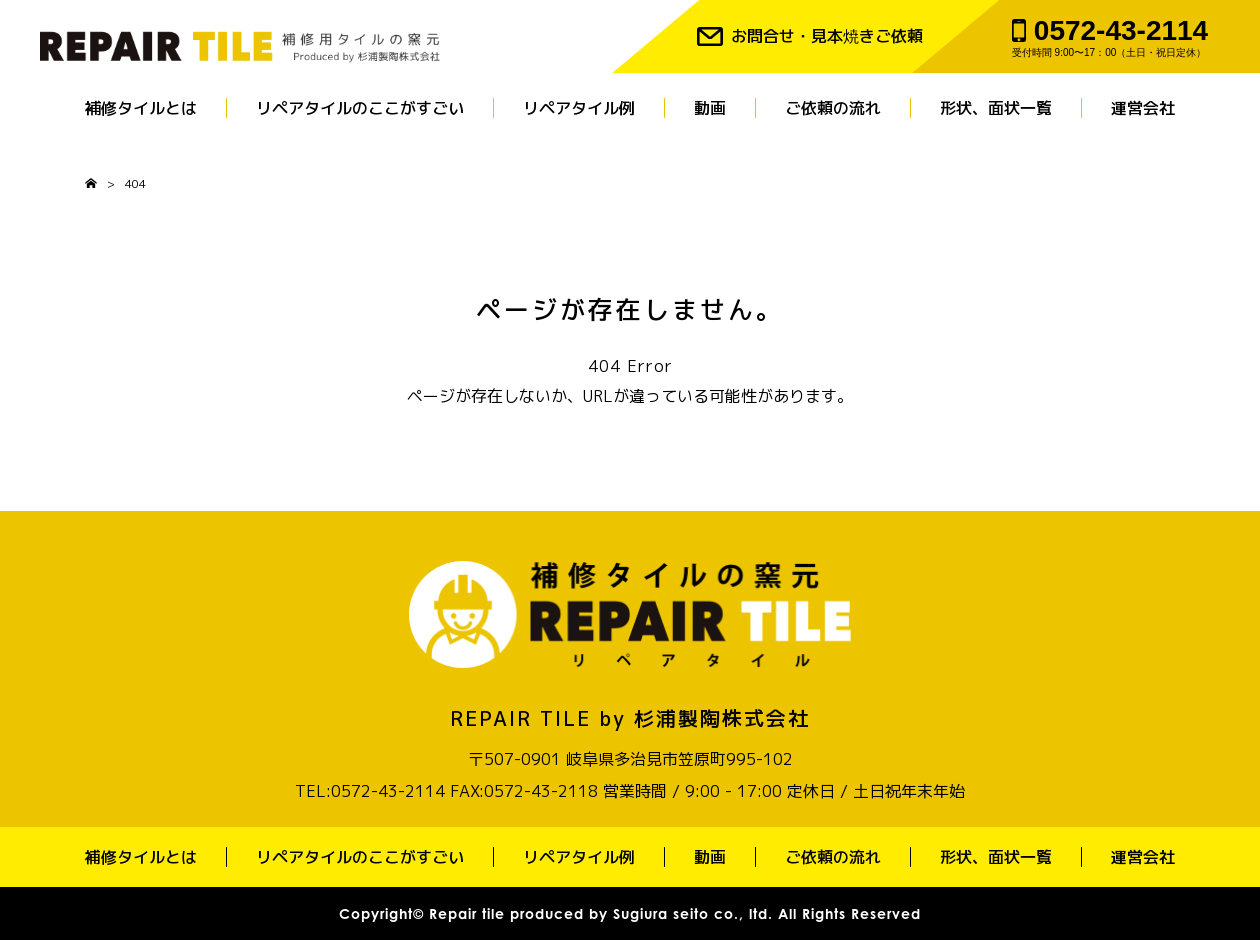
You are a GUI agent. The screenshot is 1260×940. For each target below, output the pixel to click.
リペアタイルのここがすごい (360, 108)
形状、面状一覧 (996, 108)
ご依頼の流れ (833, 108)
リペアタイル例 (579, 108)
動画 (710, 108)
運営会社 (1143, 108)
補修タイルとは (141, 108)
